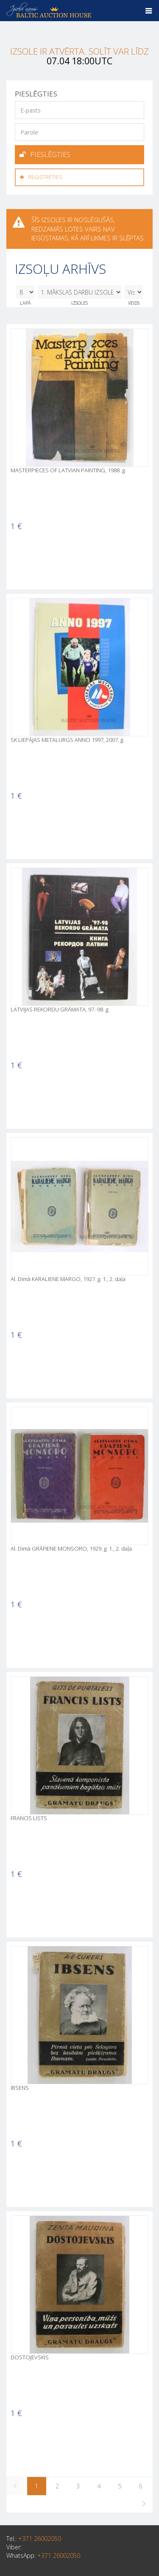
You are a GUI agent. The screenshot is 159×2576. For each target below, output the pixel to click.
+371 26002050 (39, 2539)
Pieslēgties (45, 154)
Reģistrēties (41, 177)
